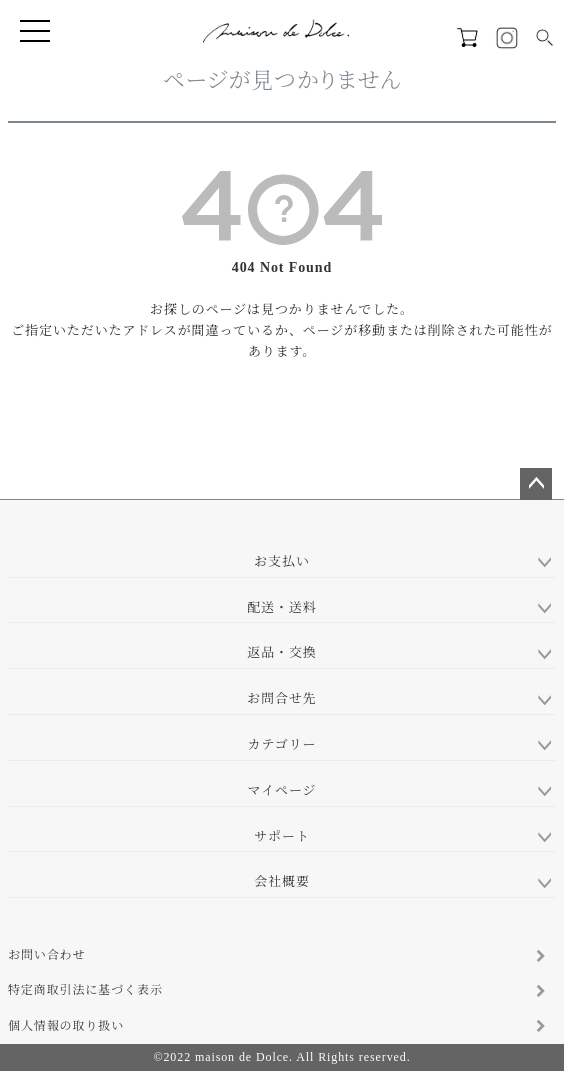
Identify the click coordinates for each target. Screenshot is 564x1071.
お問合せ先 (282, 698)
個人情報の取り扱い (66, 1026)
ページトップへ (536, 484)
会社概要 (282, 881)
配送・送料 (282, 607)
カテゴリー (282, 744)
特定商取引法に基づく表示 (85, 990)
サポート (282, 836)
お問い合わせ (46, 955)
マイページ (282, 790)
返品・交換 (282, 652)
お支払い (282, 561)
